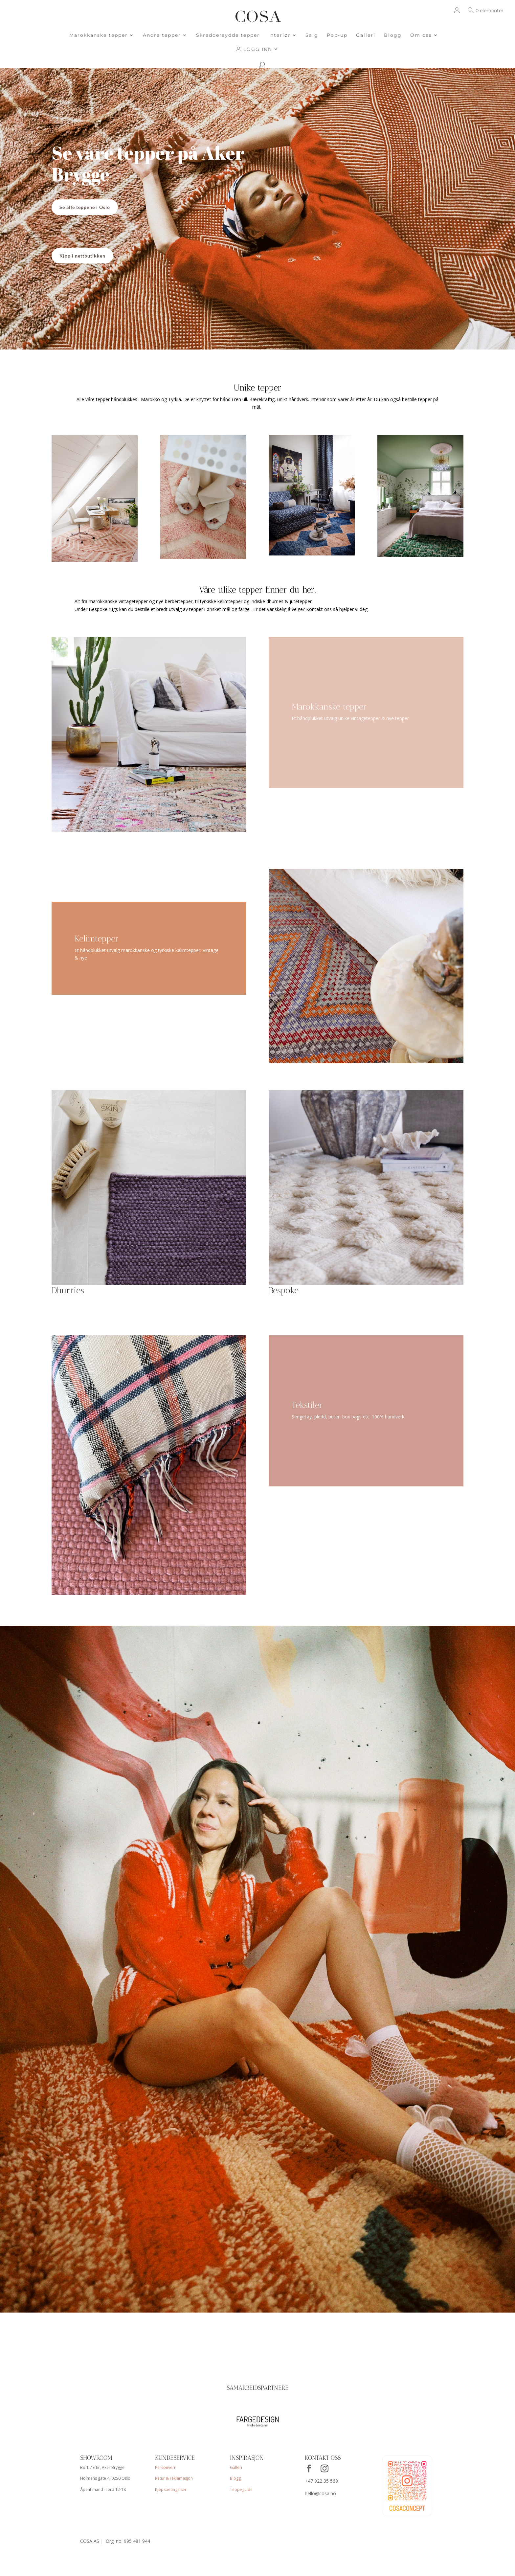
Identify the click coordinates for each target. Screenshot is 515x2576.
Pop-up (337, 35)
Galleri (365, 35)
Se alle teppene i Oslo (84, 207)
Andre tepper (162, 35)
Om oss (421, 35)
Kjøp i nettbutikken (82, 256)
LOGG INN (254, 49)
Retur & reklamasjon (173, 2479)
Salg (311, 35)
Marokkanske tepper (98, 35)
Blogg (393, 35)
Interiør (279, 35)
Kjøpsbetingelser (171, 2489)
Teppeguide (241, 2489)
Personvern (165, 2469)
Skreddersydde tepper (228, 35)
